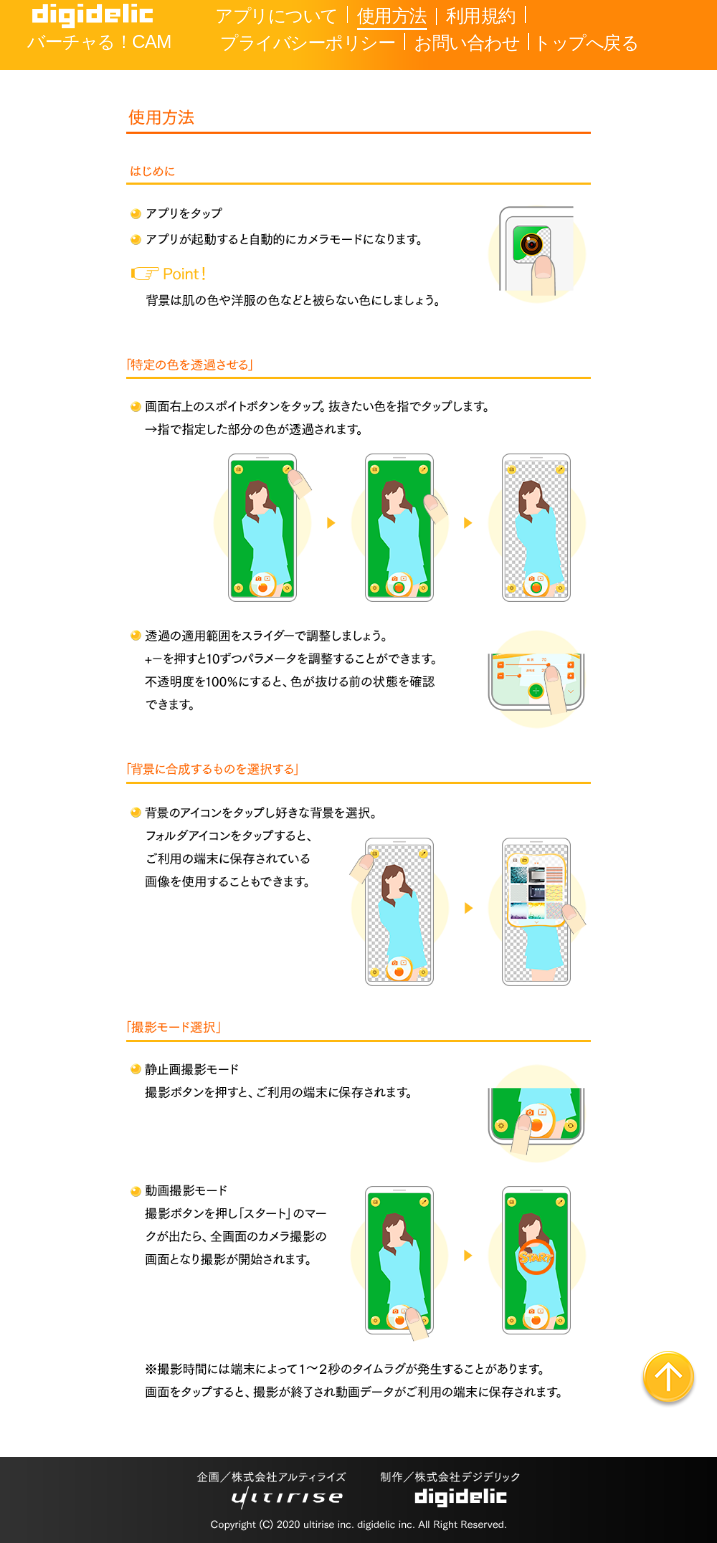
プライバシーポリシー (307, 42)
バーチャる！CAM (99, 41)
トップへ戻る (585, 42)
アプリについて (276, 15)
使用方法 (392, 15)
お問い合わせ (466, 42)
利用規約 (481, 15)
